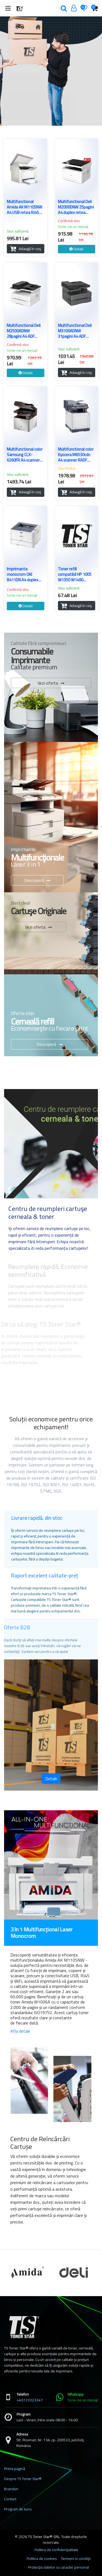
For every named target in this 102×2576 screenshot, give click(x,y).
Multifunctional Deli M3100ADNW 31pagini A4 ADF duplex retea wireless (76, 331)
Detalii (51, 1778)
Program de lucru (18, 2509)
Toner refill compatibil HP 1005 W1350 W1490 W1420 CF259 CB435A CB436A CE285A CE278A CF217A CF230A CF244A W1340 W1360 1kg (74, 574)
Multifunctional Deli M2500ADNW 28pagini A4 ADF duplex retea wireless (25, 331)
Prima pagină (14, 2468)
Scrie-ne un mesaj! (73, 226)
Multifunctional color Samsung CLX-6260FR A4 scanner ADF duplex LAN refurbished (24, 455)
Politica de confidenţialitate (56, 2549)
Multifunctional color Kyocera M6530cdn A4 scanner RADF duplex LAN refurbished (76, 455)
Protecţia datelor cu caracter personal (58, 2567)
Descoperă (34, 880)
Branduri (11, 2488)
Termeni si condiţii (76, 2558)
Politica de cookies (42, 2558)
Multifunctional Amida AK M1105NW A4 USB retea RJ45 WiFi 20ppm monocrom (24, 207)
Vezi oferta (48, 683)
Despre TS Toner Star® (23, 2478)
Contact (10, 2498)
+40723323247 (30, 2400)
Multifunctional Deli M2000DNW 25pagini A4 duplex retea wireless (76, 207)
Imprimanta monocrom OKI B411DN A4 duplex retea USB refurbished (22, 574)
